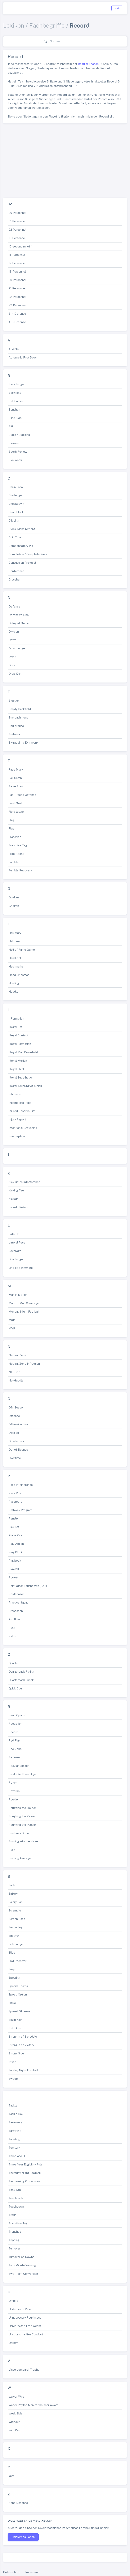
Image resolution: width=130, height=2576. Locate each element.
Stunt (12, 2061)
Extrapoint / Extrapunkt (24, 742)
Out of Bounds (18, 1449)
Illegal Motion (18, 1060)
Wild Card (15, 2430)
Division (14, 631)
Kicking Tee (16, 1190)
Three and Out (18, 2156)
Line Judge (16, 1259)
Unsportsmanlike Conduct (26, 2334)
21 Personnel (17, 288)
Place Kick (15, 1535)
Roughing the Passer (22, 1824)
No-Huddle (16, 1380)
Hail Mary (15, 932)
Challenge (15, 495)
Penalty (14, 1518)
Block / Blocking (19, 434)
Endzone (14, 734)
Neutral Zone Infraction (24, 1363)
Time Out (15, 2189)
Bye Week (15, 460)
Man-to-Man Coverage (24, 1303)
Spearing (14, 1977)
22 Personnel (17, 296)
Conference (16, 571)
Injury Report (17, 1119)
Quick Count (17, 1688)
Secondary (16, 1927)
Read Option (17, 1715)
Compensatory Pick (21, 545)
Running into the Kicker (24, 1841)
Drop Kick (15, 673)
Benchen (14, 409)
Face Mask (16, 769)
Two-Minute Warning (22, 2265)
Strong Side (16, 2053)
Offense (14, 1415)
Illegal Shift (16, 1069)
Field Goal (15, 803)
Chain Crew (16, 487)
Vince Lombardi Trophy (24, 2369)
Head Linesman (19, 975)
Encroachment (18, 717)
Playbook (15, 1560)
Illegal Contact (18, 1035)
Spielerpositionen (23, 2536)
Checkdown (16, 503)
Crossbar (14, 579)
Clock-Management (22, 529)
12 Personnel (17, 263)
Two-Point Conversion (23, 2273)
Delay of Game (19, 623)
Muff (12, 1320)
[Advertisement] (65, 159)
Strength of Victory (21, 2045)
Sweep (13, 2078)
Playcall (14, 1569)
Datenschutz (11, 2572)
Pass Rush (15, 1493)
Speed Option (18, 1994)
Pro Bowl (15, 1619)
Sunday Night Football (23, 2070)
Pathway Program (20, 1510)
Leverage (15, 1250)
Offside (14, 1432)
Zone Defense (18, 2502)
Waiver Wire (16, 2396)
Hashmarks (16, 966)
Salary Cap (16, 1902)
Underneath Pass (20, 2309)
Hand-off (15, 958)
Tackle (13, 2105)
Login (117, 8)
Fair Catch (15, 778)
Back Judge (16, 384)
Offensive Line (18, 1424)
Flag (11, 820)
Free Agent (16, 853)
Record (13, 1732)
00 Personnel (17, 212)
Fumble (14, 862)
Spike (12, 2002)
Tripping (14, 2240)
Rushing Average (20, 1858)
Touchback (16, 2198)
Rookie (13, 1799)
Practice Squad (19, 1602)
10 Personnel (17, 238)
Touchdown (16, 2206)
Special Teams (18, 1986)
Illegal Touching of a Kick (25, 1086)
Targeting (15, 2130)
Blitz (12, 426)
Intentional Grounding (23, 1127)
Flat (11, 828)
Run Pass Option (19, 1833)
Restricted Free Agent (23, 1774)
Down (12, 640)
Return (13, 1782)
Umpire (13, 2300)
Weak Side (15, 2413)
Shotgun (14, 1935)
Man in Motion (18, 1294)
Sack (12, 1885)
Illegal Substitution (21, 1077)
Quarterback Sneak (21, 1680)
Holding (14, 983)
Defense (14, 606)
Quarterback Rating (21, 1671)
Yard (11, 2475)
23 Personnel (17, 305)
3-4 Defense (17, 313)
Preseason (16, 1611)
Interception (17, 1136)
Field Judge (16, 811)
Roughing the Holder (22, 1807)
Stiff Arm (15, 2028)
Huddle (13, 991)
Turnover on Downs (21, 2256)
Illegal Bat (15, 1027)
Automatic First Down (23, 357)
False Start (16, 786)
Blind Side (15, 418)
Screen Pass (17, 1918)
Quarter (14, 1663)
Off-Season (16, 1407)
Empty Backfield (20, 709)
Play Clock (16, 1552)
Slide (12, 1952)
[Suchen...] (67, 41)
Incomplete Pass (20, 1102)
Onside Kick (16, 1441)
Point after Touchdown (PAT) (28, 1585)
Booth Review (18, 451)
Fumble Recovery (20, 870)
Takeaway (15, 2122)
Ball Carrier (16, 401)
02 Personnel (17, 229)
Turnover (14, 2248)
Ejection (14, 700)
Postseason (17, 1594)
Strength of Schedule (23, 2036)
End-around (16, 725)
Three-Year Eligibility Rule (26, 2164)
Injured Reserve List (22, 1111)
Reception (15, 1723)
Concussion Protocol (22, 562)
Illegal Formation (20, 1043)
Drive (12, 665)
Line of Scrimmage (21, 1267)
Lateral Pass (17, 1242)
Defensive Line (19, 614)
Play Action (16, 1543)
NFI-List (14, 1372)
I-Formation (16, 1018)
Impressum (32, 2572)
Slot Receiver (17, 1961)
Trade (12, 2215)
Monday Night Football (24, 1311)
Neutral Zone (17, 1355)
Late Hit (14, 1234)
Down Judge (17, 648)
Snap (12, 1969)
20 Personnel (17, 280)
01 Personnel (17, 221)
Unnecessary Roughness (25, 2317)
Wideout (14, 2421)
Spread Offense (19, 2011)
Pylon (12, 1636)
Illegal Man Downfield (23, 1052)
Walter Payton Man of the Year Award (33, 2405)
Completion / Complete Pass (28, 554)
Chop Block (16, 512)
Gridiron (14, 905)
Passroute (15, 1501)
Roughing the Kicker (22, 1816)
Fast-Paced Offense (22, 794)
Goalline (14, 897)
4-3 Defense (17, 322)
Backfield (15, 392)
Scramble (15, 1910)
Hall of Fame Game (22, 949)
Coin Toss (15, 537)
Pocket (13, 1577)
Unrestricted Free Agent (25, 2326)
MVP (12, 1328)
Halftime (14, 941)
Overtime (15, 1458)
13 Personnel (17, 271)
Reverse (14, 1791)
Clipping (14, 520)
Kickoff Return (18, 1207)
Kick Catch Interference (24, 1182)
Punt (12, 1627)
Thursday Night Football (25, 2172)
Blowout (14, 443)
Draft (12, 656)
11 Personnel (17, 254)
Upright (13, 2342)
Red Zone (15, 1749)
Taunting (14, 2139)
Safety (13, 1893)
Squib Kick (15, 2019)
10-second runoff (20, 246)
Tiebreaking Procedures (24, 2181)
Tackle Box (16, 2114)
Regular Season (88, 63)
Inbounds (15, 1094)
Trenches (15, 2231)
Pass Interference (21, 1484)
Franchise (15, 837)
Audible (14, 349)
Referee (14, 1757)
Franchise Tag (18, 845)
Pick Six (14, 1526)
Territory (14, 2147)
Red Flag (14, 1740)
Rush (12, 1849)
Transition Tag (18, 2223)
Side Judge (16, 1944)
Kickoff (14, 1198)
